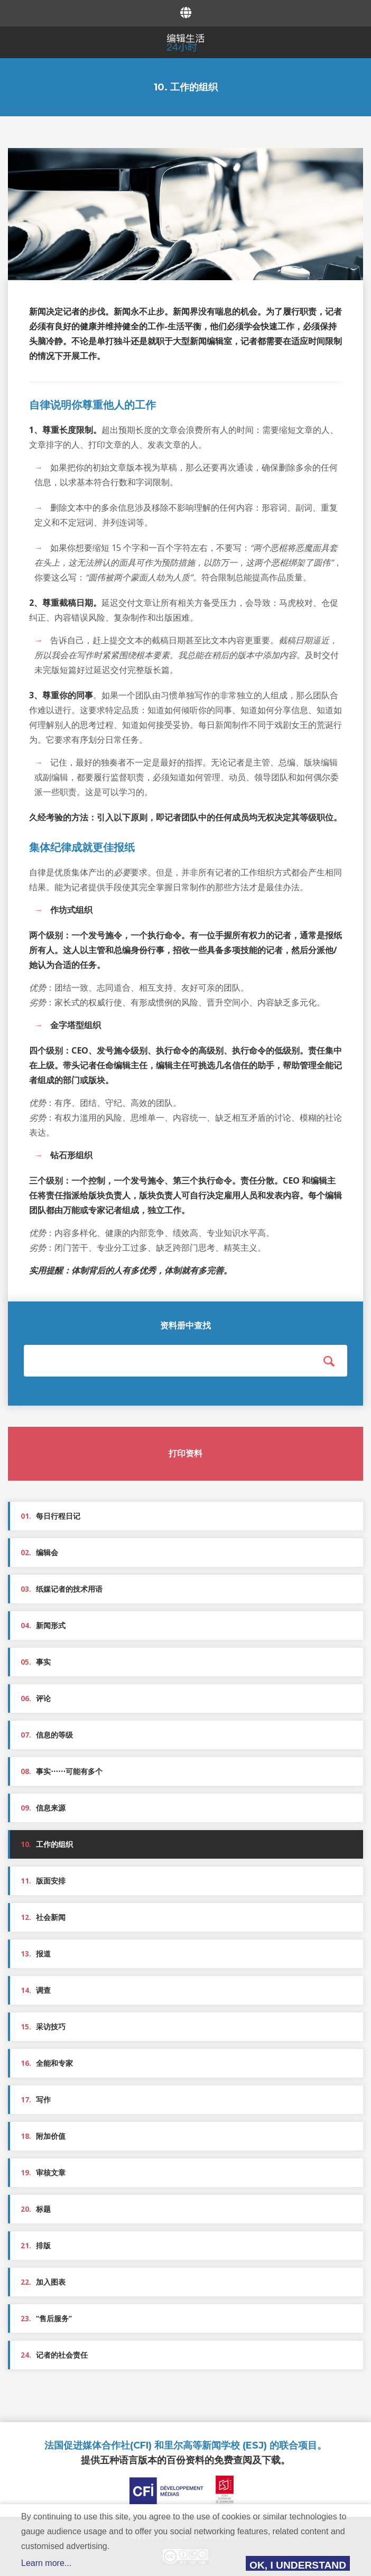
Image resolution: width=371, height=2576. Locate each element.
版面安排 (43, 1881)
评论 (36, 1698)
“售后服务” (46, 2318)
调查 (36, 1990)
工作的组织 (47, 1844)
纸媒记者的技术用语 (62, 1589)
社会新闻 (43, 1917)
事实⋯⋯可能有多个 (62, 1771)
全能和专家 (47, 2063)
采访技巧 (43, 2027)
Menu (12, 41)
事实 (36, 1662)
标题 (36, 2209)
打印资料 (185, 1453)
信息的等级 (47, 1735)
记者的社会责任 (54, 2355)
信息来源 (43, 1808)
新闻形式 (43, 1625)
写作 (36, 2099)
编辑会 (39, 1552)
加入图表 (43, 2282)
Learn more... (46, 2563)
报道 (36, 1954)
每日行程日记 (50, 1516)
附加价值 (43, 2136)
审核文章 (43, 2172)
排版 (36, 2245)
